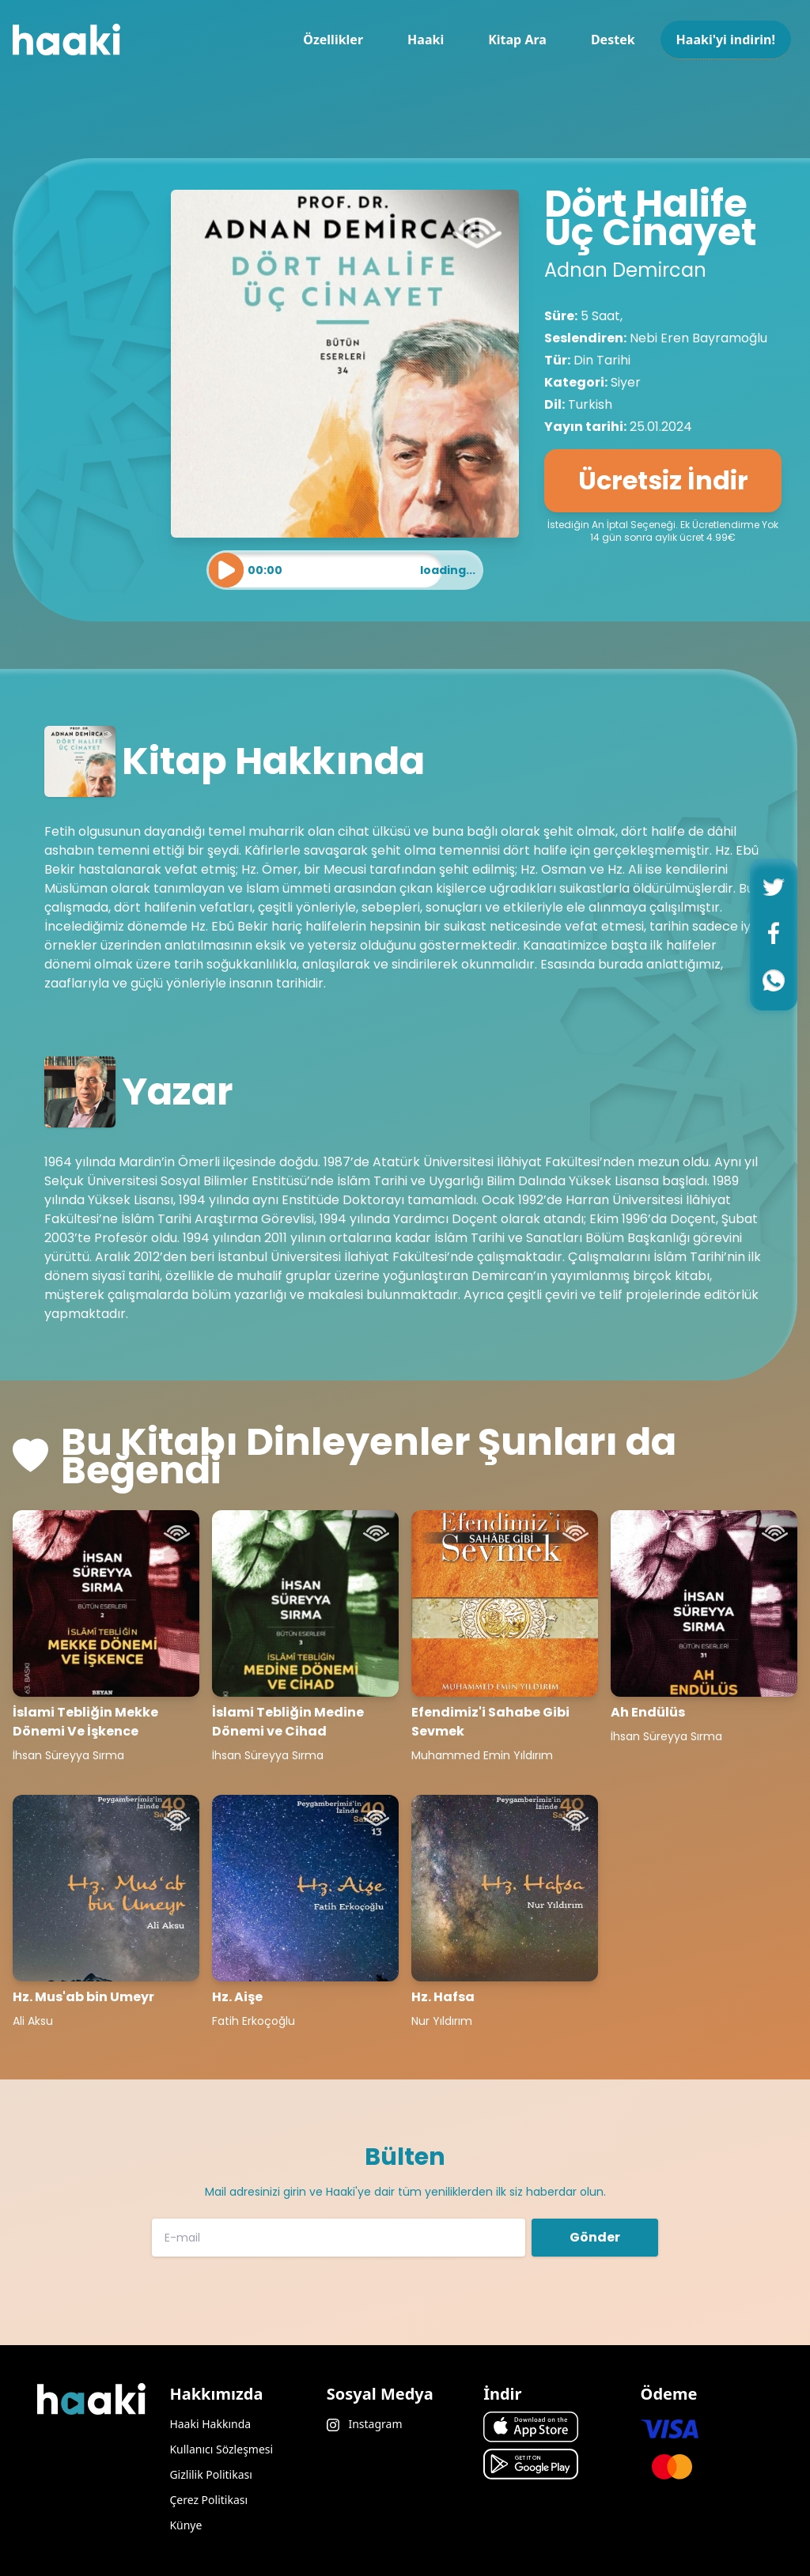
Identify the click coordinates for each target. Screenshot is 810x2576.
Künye (185, 2525)
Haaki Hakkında (210, 2423)
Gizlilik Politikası (210, 2474)
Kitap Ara (517, 39)
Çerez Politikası (208, 2499)
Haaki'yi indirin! (725, 39)
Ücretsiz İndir (663, 480)
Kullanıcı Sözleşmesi (221, 2449)
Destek (613, 39)
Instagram (365, 2423)
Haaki (425, 39)
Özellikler (333, 39)
